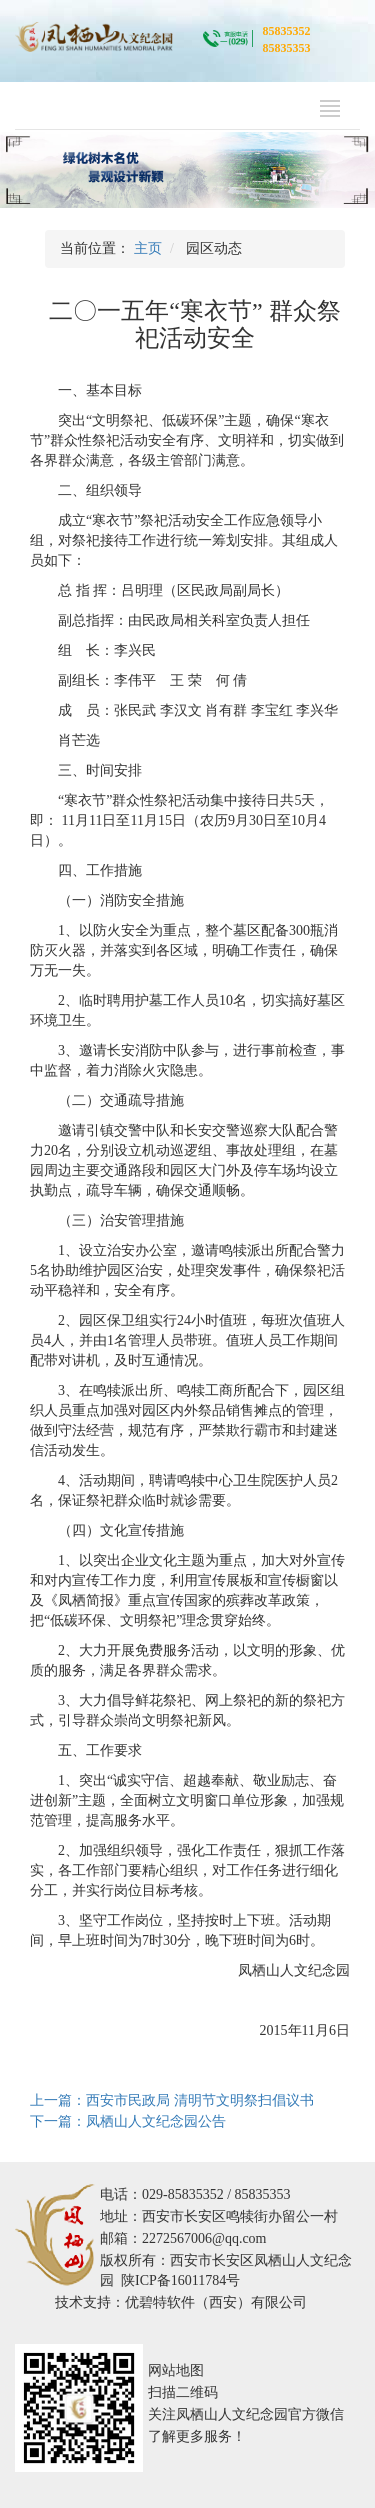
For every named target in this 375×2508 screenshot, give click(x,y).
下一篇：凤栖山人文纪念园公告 (128, 2121)
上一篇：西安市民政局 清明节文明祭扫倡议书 (172, 2100)
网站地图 (176, 2370)
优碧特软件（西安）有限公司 (216, 2302)
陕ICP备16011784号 (180, 2280)
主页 (148, 248)
